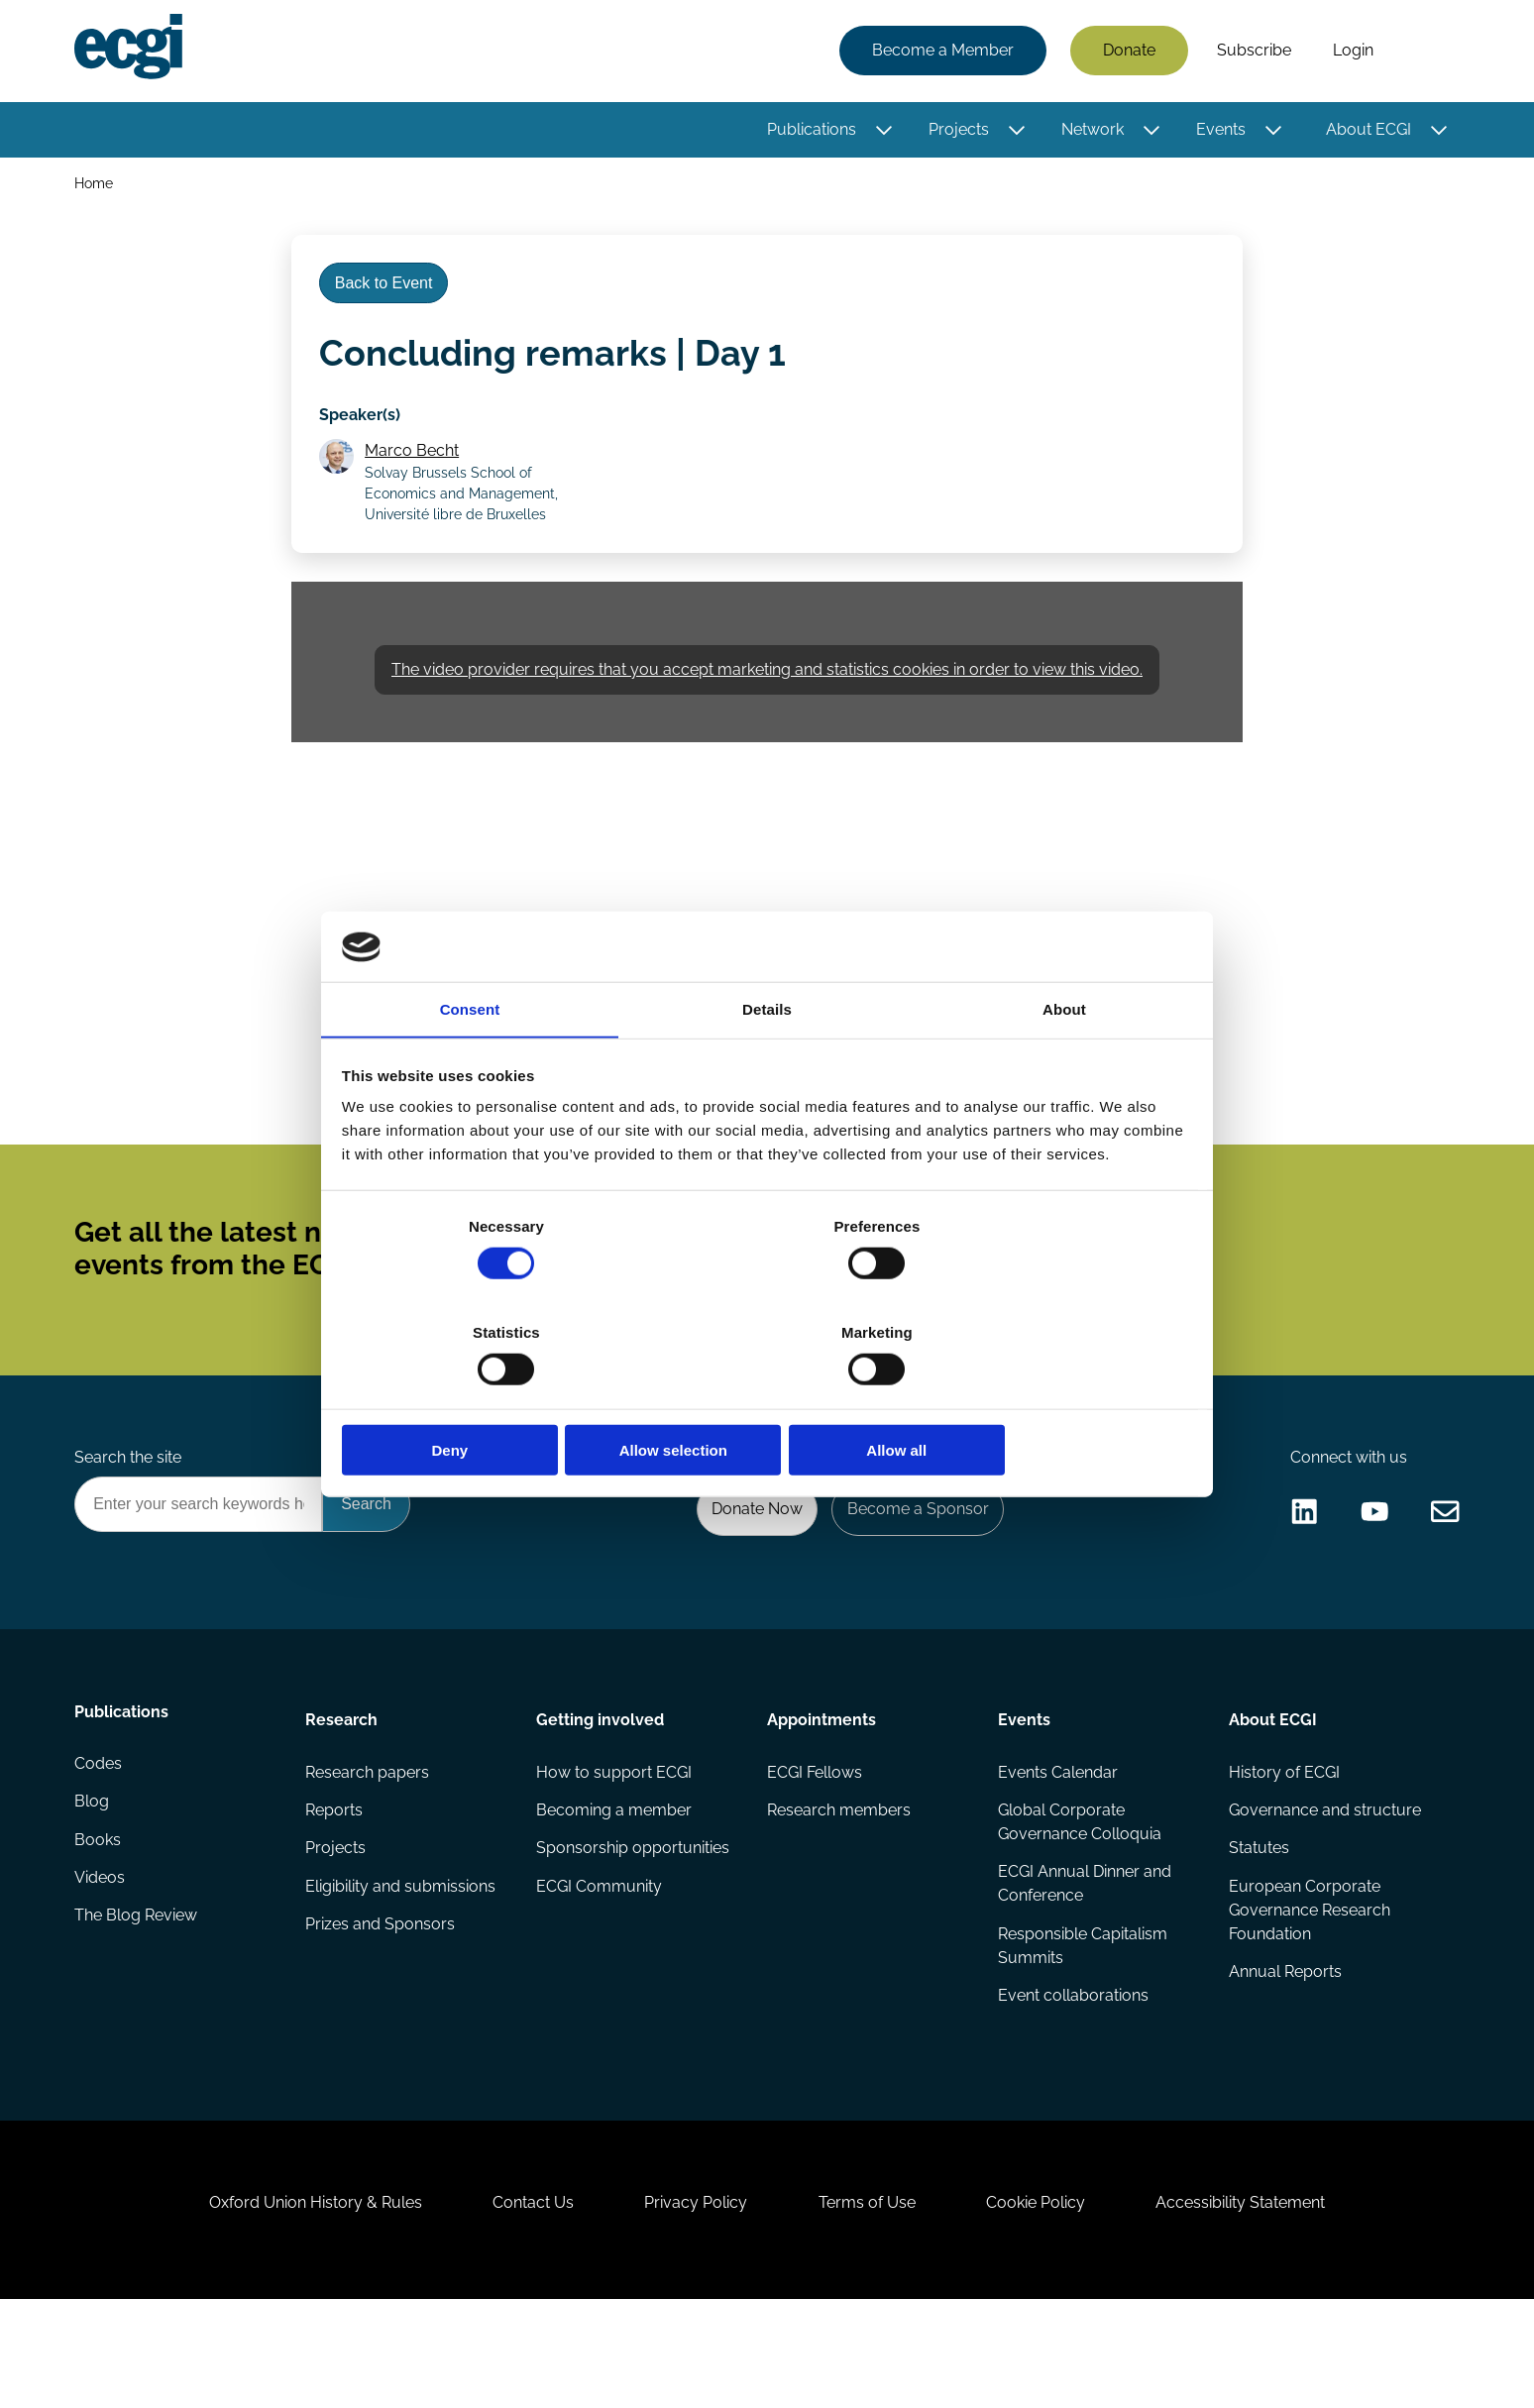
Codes (101, 1840)
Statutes (1257, 1920)
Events (1218, 131)
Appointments (821, 1785)
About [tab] (1064, 1065)
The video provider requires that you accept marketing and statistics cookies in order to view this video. (767, 698)
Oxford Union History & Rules (293, 2300)
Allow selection (766, 1397)
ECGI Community (600, 1959)
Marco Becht (417, 472)
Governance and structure (1323, 1880)
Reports (336, 1880)
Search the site (130, 1516)
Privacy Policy (691, 2300)
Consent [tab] (470, 1065)
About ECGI (1365, 131)
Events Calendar (1057, 1840)
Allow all (1052, 1397)
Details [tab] (767, 1065)
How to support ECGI (615, 1840)
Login (1350, 52)
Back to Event (389, 295)
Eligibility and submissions (402, 1959)
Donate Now (746, 1570)
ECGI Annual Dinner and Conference (1083, 1955)
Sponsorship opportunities (633, 1920)
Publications (808, 131)
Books (100, 1920)
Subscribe (1251, 52)
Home (96, 186)
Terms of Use (871, 2300)
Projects (956, 131)
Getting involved (601, 1785)
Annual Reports (1283, 2046)
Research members (839, 1880)
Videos (102, 1959)
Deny (482, 1397)
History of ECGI (1282, 1840)
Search (1424, 52)
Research (343, 1785)
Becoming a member (615, 1880)
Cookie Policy (1048, 2300)
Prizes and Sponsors (382, 1999)
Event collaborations (1072, 2070)
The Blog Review (138, 1999)
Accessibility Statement (1262, 2300)
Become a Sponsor (912, 1570)
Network (1089, 131)
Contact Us (520, 2300)
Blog (94, 1880)
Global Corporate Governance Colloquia (1078, 1892)
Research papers (369, 1840)
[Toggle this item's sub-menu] (881, 132)
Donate (1126, 52)
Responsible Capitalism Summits (1081, 2019)
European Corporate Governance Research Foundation (1307, 1983)
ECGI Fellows (814, 1840)
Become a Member (940, 52)
